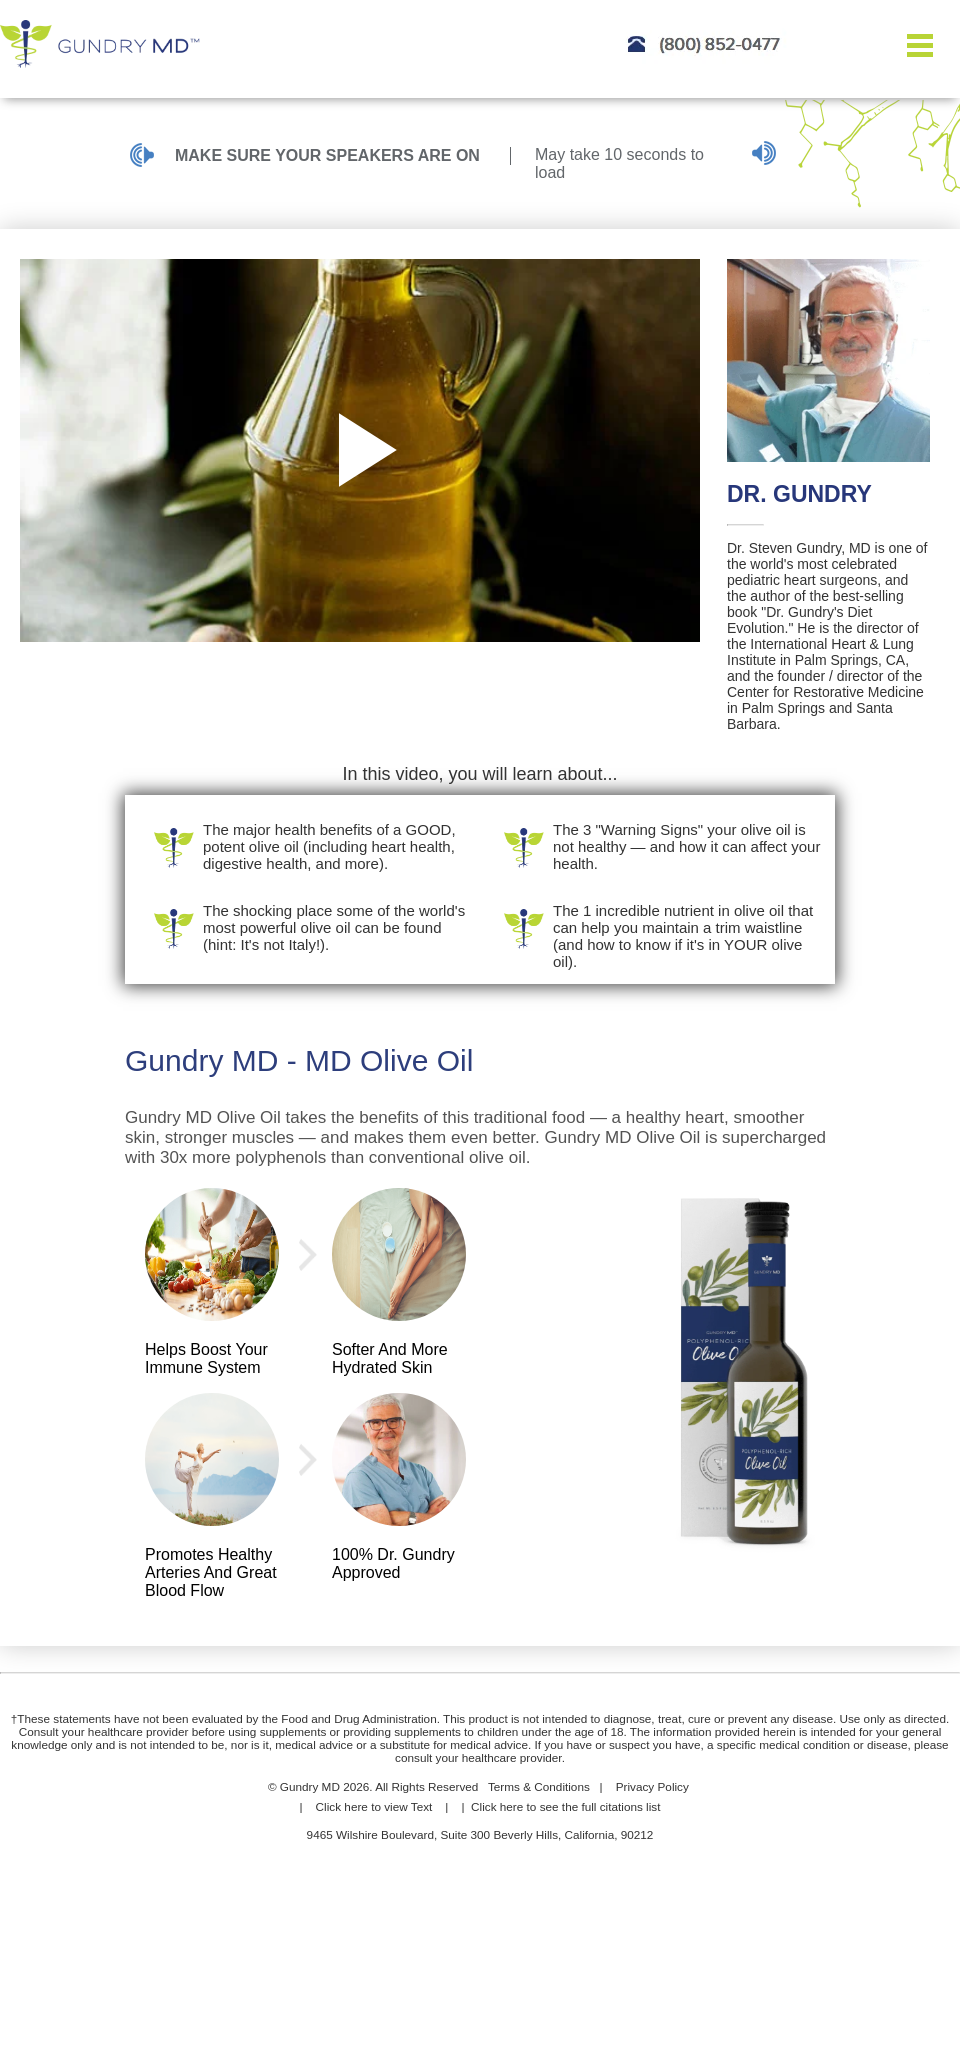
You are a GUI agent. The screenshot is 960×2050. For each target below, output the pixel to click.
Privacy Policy (652, 1786)
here (356, 1806)
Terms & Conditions (539, 1786)
